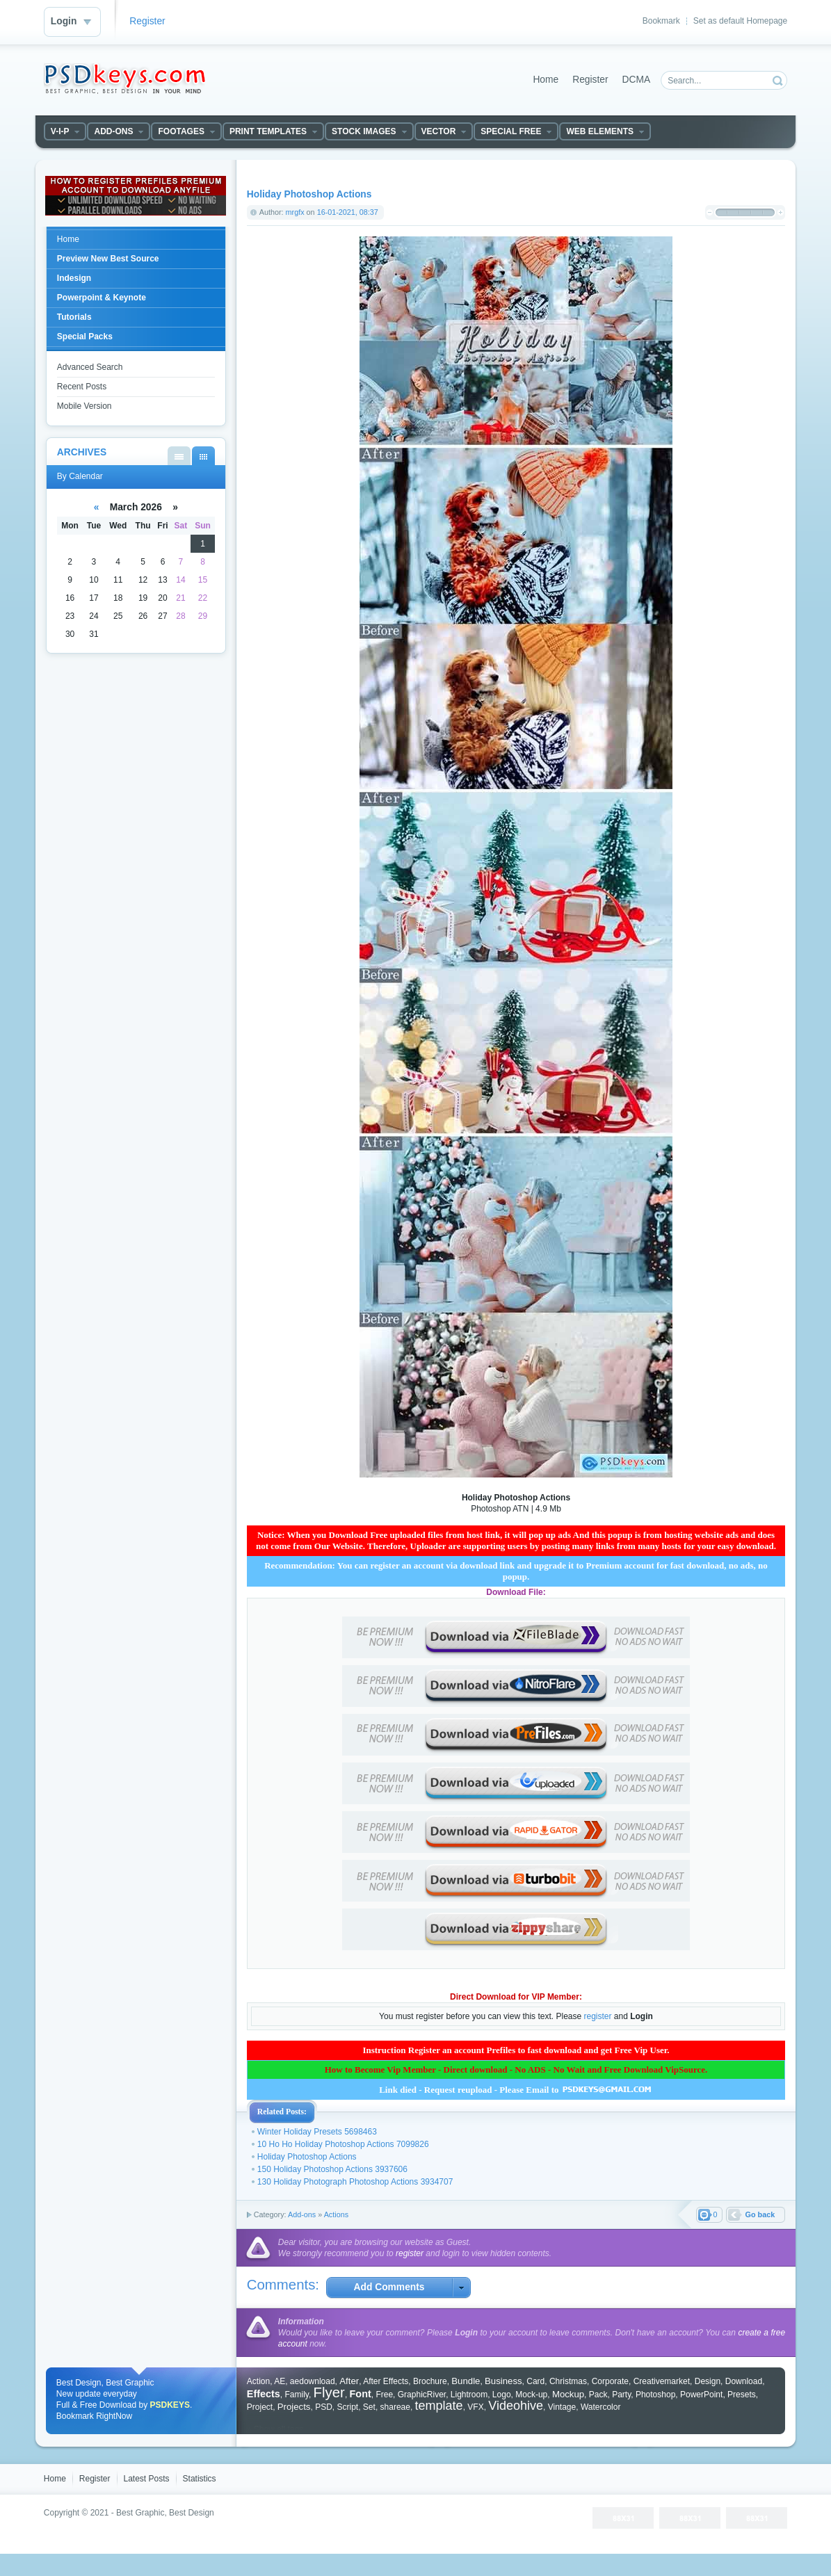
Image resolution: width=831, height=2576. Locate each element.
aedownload (312, 2381)
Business (503, 2381)
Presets (741, 2394)
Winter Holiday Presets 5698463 (317, 2132)
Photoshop (655, 2394)
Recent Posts (81, 386)
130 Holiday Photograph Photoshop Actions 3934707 (355, 2182)
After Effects (385, 2381)
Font (360, 2393)
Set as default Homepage (740, 21)
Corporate (610, 2381)
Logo (501, 2394)
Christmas (568, 2381)
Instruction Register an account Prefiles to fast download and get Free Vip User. (515, 2050)
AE (279, 2381)
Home (545, 79)
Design (707, 2381)
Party (621, 2394)
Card (535, 2381)
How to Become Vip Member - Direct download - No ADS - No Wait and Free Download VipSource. (516, 2069)
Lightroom (469, 2394)
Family (296, 2394)
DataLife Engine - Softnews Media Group (124, 78)
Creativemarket (662, 2381)
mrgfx (295, 212)
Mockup (568, 2394)
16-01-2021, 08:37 (347, 212)
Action (258, 2381)
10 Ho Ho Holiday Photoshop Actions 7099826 (343, 2144)
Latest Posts (147, 2479)
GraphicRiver (422, 2394)
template (439, 2406)
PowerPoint (701, 2394)
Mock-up (531, 2394)
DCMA (636, 79)
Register (147, 21)
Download (743, 2381)
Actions (336, 2214)
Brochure (430, 2381)
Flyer (329, 2392)
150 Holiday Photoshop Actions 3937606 (332, 2169)
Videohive (515, 2406)
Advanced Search (90, 367)
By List (179, 455)
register (597, 2016)
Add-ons (302, 2214)
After (349, 2381)
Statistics (199, 2479)
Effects (263, 2393)
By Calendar (203, 455)
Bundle (465, 2381)
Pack (598, 2394)
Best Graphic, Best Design (165, 2513)
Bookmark (661, 21)
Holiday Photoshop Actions (307, 2157)
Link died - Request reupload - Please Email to (516, 2089)
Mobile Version (84, 406)
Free (384, 2394)
